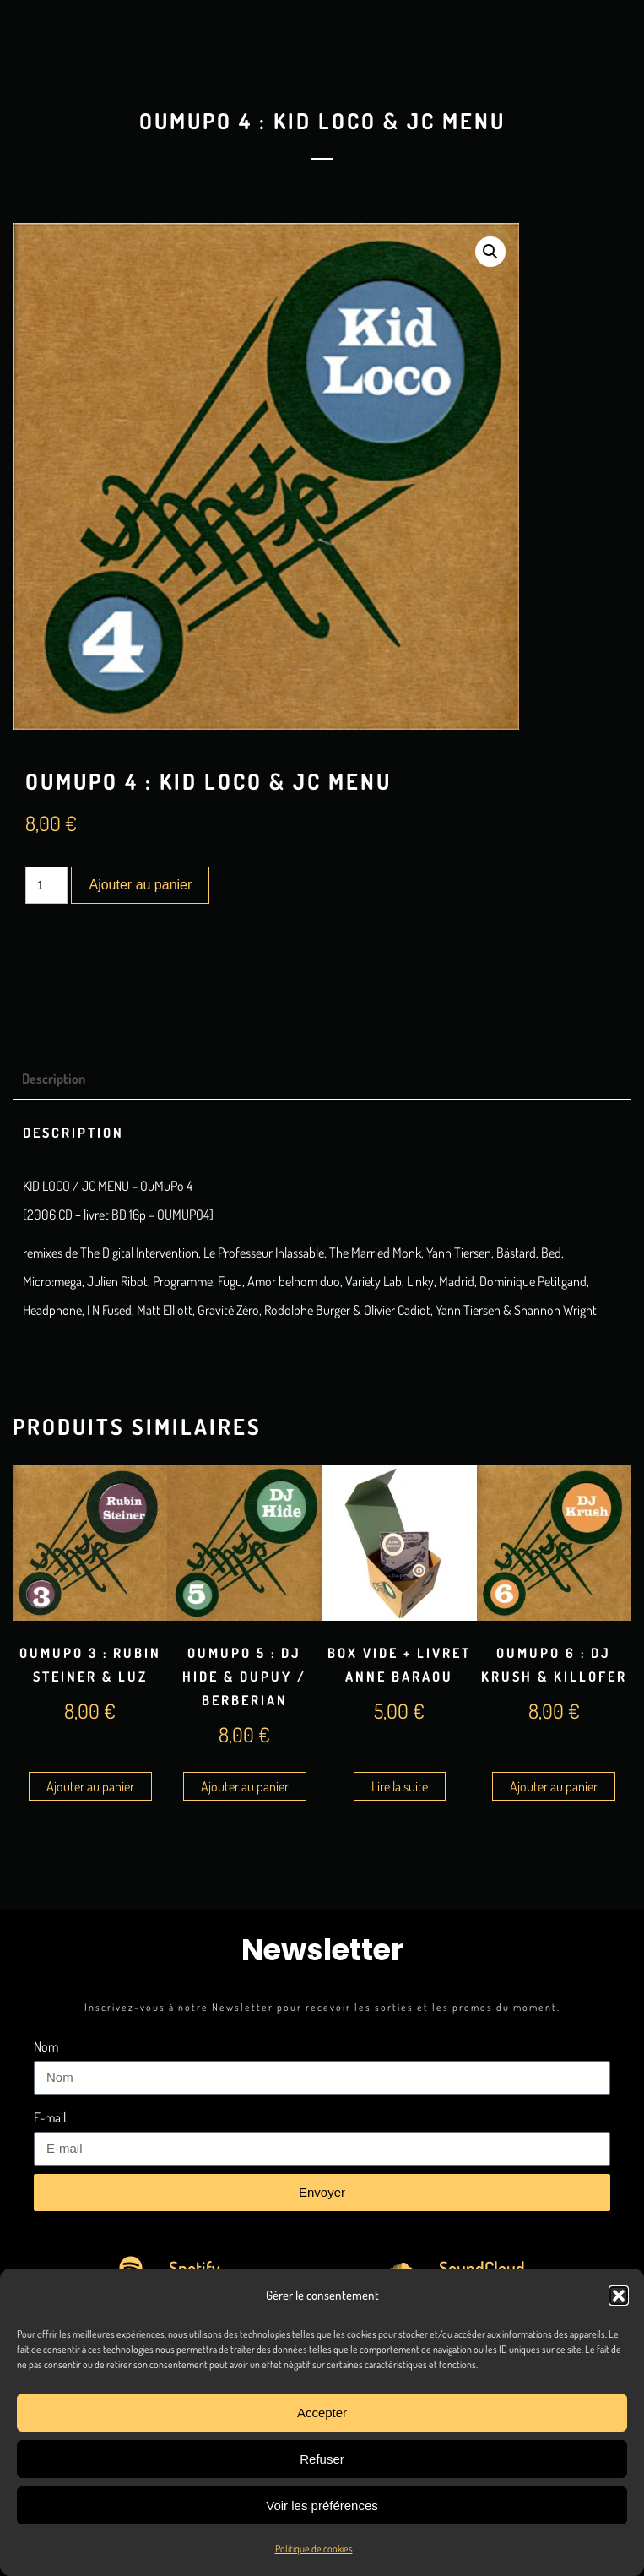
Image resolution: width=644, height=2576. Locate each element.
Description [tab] (53, 1078)
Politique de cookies (314, 2548)
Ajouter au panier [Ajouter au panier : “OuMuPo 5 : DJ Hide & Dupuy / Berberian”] (245, 1786)
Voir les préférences (322, 2505)
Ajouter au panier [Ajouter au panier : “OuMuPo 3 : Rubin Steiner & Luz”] (90, 1786)
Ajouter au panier (140, 885)
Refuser (322, 2459)
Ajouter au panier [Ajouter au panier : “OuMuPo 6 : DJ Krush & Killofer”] (554, 1786)
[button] (618, 2295)
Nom (46, 2046)
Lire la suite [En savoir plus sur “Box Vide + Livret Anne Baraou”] (399, 1786)
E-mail (50, 2117)
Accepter (322, 2412)
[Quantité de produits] (46, 885)
